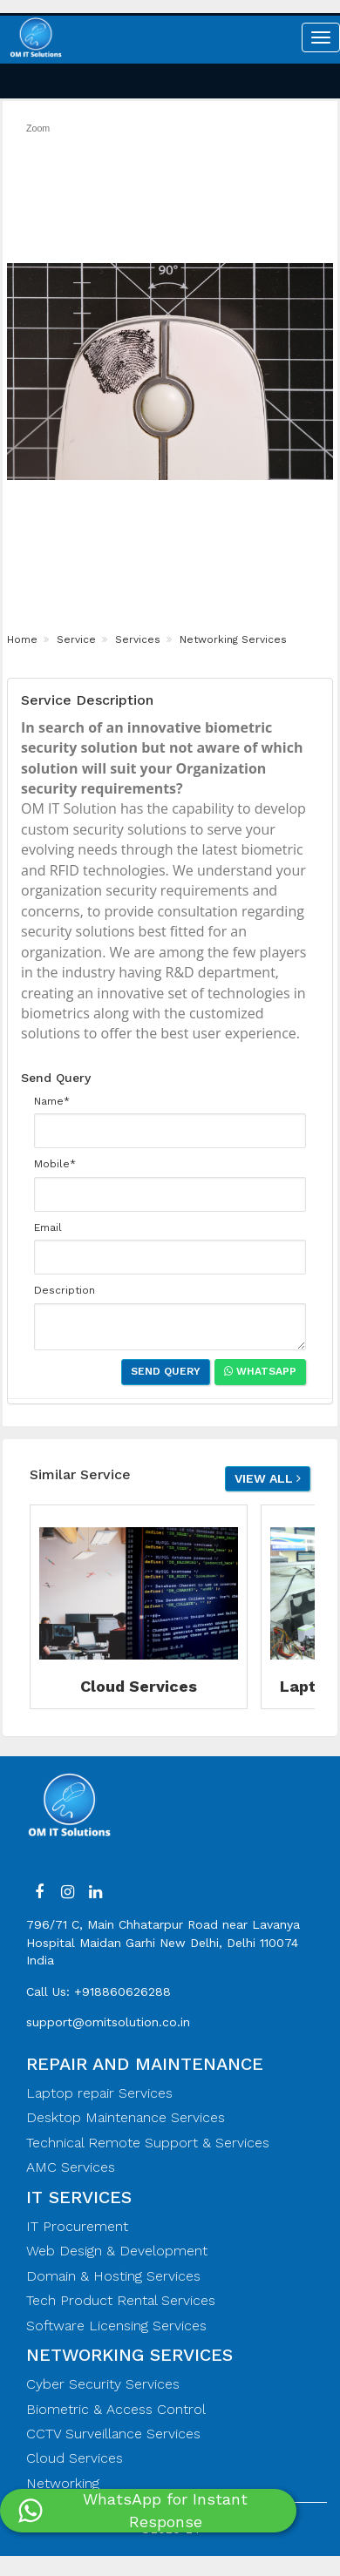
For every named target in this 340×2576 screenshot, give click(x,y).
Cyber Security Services (103, 2384)
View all (268, 1478)
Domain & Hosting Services (113, 2276)
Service (74, 639)
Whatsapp (260, 1371)
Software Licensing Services (116, 2325)
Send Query (166, 1371)
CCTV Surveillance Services (113, 2433)
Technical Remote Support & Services (147, 2142)
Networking (62, 2483)
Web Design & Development (116, 2250)
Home (22, 639)
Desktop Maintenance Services (125, 2117)
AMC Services (70, 2167)
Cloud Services (74, 2458)
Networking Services (231, 639)
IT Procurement (77, 2226)
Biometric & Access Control (116, 2409)
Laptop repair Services (99, 2093)
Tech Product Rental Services (120, 2300)
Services (136, 639)
